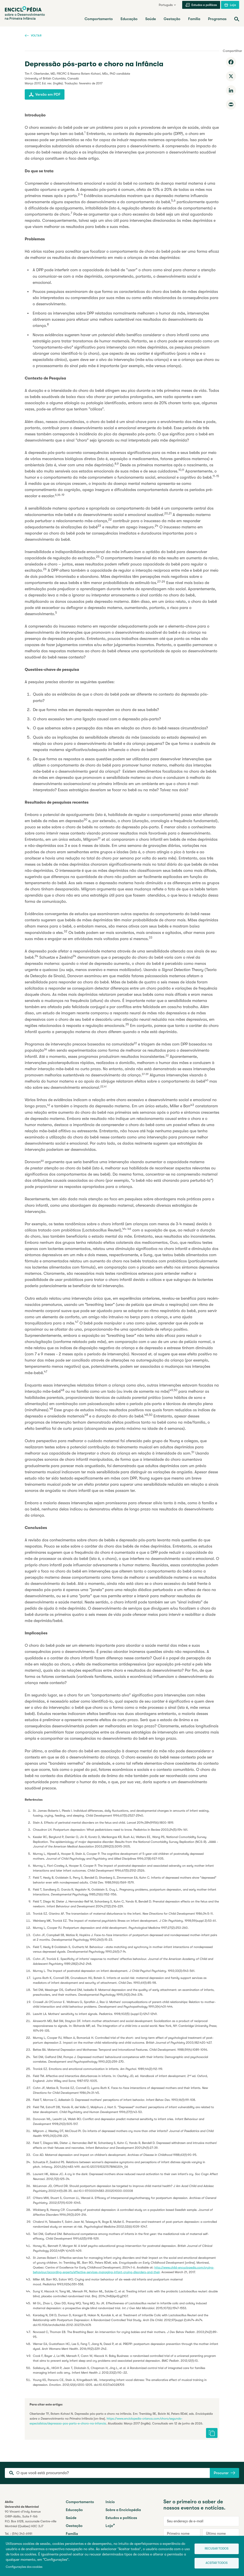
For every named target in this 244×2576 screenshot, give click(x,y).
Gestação (74, 2526)
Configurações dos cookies (24, 2566)
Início (110, 2502)
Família (72, 2534)
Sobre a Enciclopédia (123, 2510)
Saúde (71, 2518)
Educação (74, 2510)
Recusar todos (217, 2548)
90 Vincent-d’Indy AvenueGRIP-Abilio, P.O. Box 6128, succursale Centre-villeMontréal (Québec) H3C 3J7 (30, 2519)
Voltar (33, 35)
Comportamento (80, 2502)
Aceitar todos (217, 2563)
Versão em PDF (45, 94)
